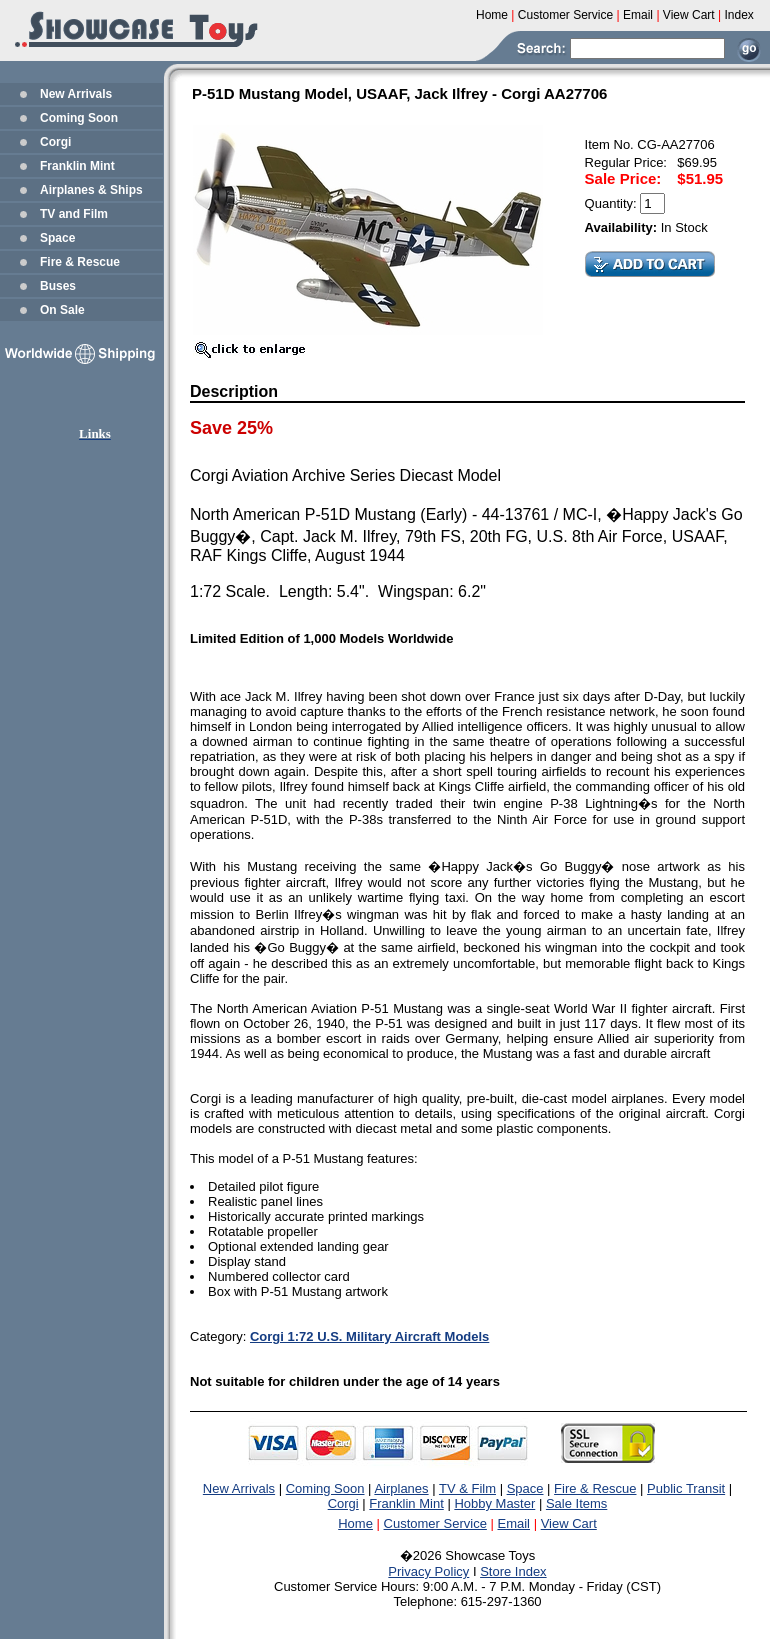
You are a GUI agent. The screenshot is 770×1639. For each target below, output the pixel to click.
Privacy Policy (428, 1571)
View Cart (569, 1523)
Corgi (55, 142)
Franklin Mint (77, 166)
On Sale (62, 310)
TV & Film (467, 1488)
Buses (58, 286)
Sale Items (576, 1503)
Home (355, 1523)
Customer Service (435, 1523)
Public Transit (686, 1488)
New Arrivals (76, 94)
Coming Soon (79, 118)
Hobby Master (494, 1503)
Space (57, 238)
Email (514, 1523)
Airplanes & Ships (91, 190)
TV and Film (74, 214)
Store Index (513, 1571)
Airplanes (401, 1488)
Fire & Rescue (80, 262)
